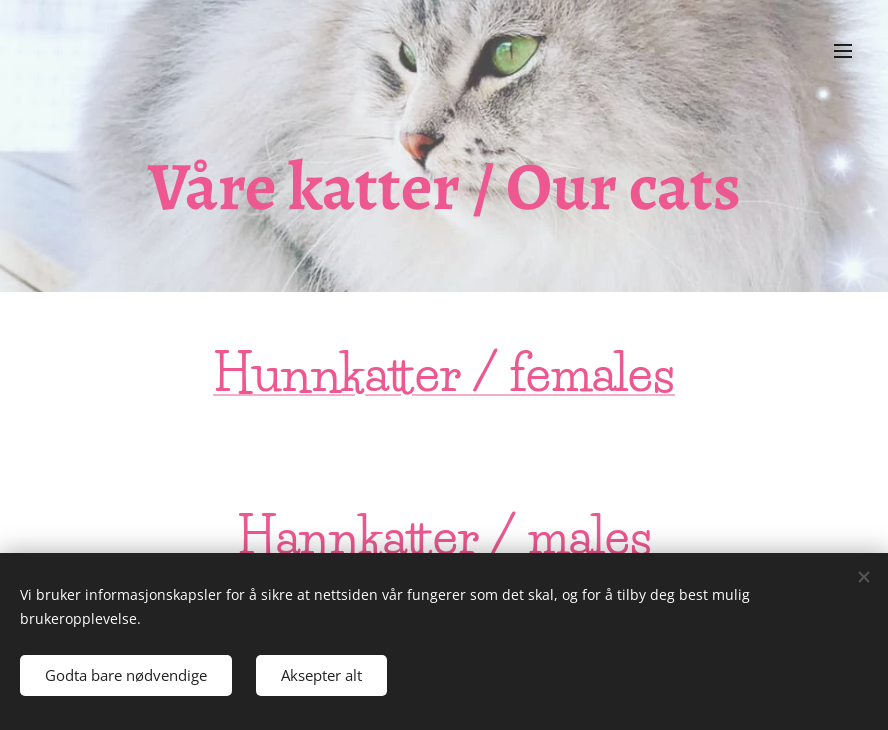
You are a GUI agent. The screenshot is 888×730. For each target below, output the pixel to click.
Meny (843, 51)
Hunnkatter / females (444, 373)
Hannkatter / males (444, 536)
